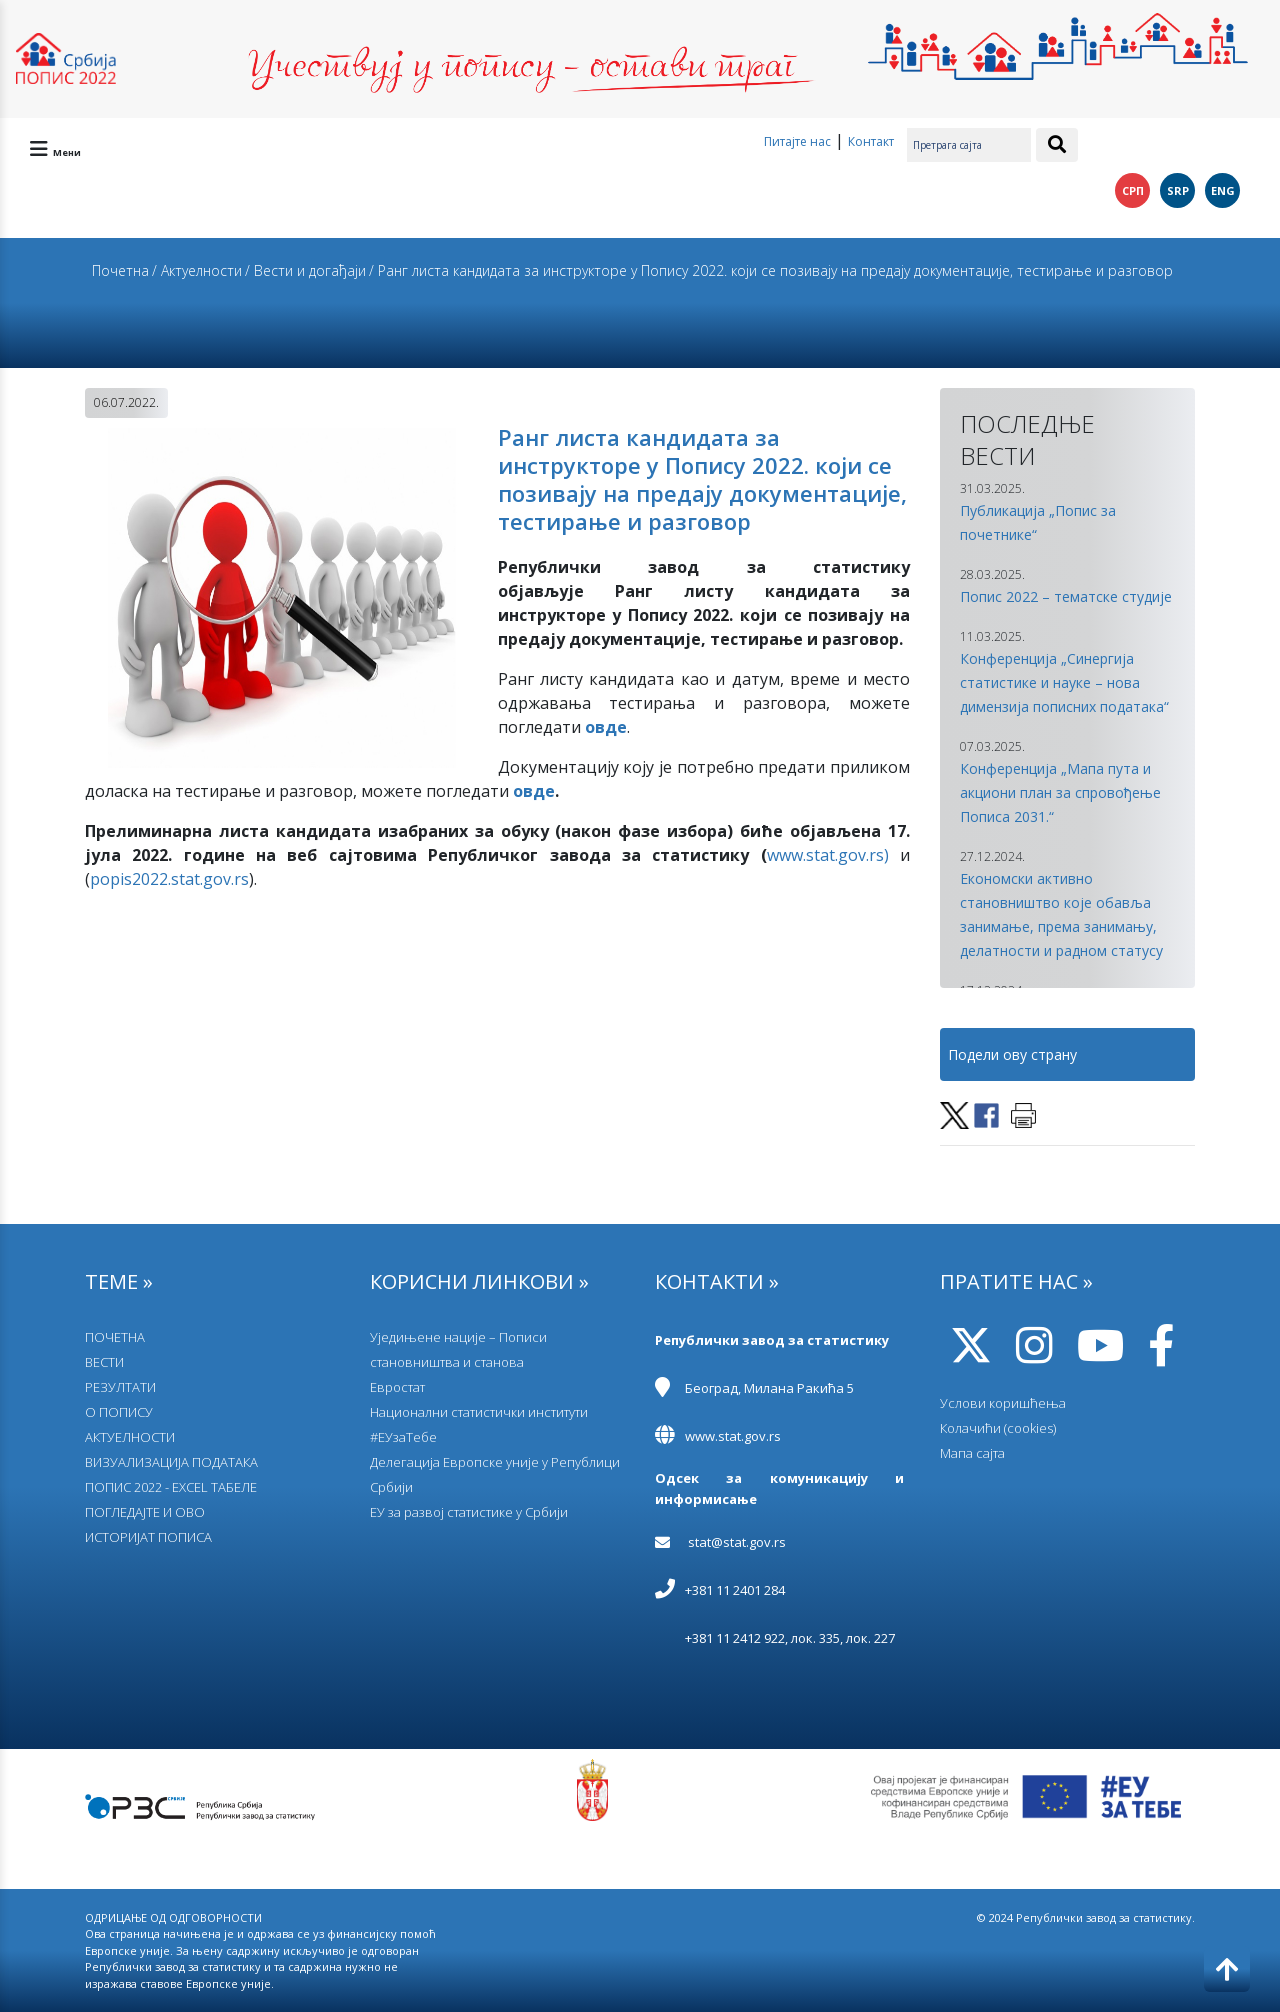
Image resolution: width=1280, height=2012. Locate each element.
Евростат (397, 1387)
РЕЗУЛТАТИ (120, 1387)
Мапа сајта (972, 1453)
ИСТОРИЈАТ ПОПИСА (148, 1537)
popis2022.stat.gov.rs (169, 879)
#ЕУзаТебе (403, 1437)
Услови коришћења (1003, 1403)
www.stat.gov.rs (733, 1436)
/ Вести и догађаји (305, 270)
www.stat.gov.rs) (828, 855)
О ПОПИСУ (119, 1412)
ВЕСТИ (104, 1362)
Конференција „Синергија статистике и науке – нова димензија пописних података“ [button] (1064, 682)
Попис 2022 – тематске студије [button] (1066, 596)
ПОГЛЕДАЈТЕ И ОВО (145, 1512)
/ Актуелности (197, 270)
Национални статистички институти (479, 1412)
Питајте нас (797, 141)
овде (534, 791)
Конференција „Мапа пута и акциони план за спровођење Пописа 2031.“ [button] (1060, 792)
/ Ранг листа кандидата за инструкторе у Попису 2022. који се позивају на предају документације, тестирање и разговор (771, 270)
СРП (1133, 190)
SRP (1178, 190)
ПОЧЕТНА (115, 1337)
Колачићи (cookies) (998, 1428)
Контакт (871, 141)
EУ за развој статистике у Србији (469, 1512)
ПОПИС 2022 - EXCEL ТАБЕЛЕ (171, 1487)
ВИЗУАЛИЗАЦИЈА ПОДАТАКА (171, 1462)
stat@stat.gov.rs (737, 1542)
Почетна (120, 270)
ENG (1223, 190)
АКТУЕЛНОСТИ (130, 1437)
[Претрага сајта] (969, 145)
